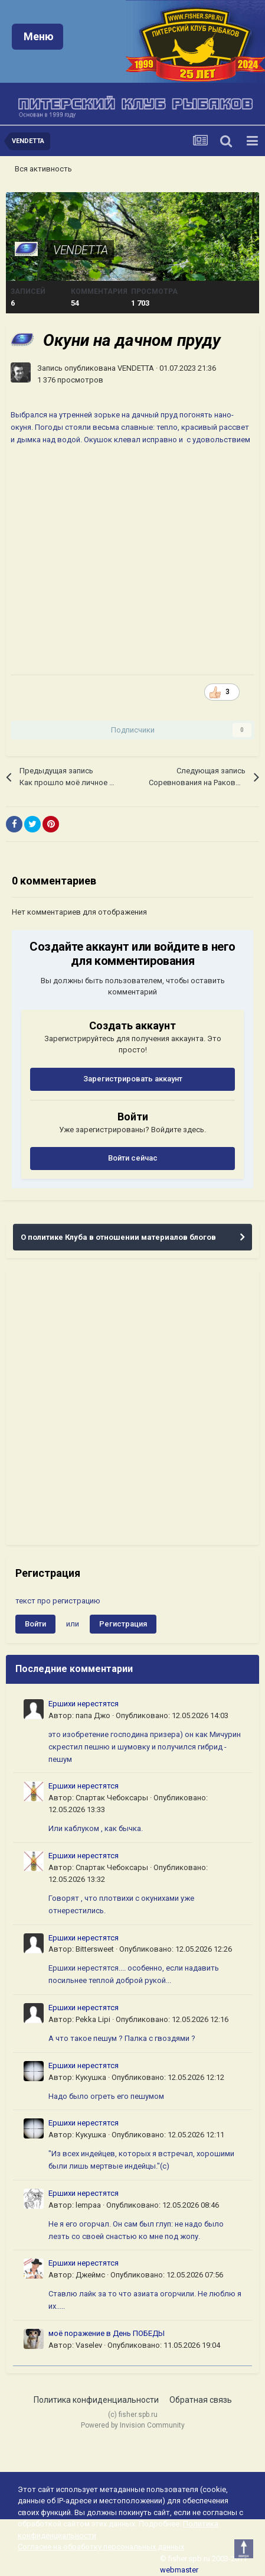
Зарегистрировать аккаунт (132, 1078)
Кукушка (91, 2077)
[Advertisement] (132, 1407)
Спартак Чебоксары (112, 1797)
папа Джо (93, 1715)
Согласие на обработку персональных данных (101, 2546)
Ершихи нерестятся (83, 1703)
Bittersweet (95, 1949)
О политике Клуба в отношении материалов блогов (118, 1237)
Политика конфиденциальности (96, 2400)
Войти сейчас (133, 1157)
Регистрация (123, 1623)
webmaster (179, 2569)
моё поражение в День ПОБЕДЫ (106, 2333)
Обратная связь (200, 2400)
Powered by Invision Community (133, 2425)
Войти (35, 1623)
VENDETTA (80, 250)
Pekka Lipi (93, 2019)
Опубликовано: (172, 1715)
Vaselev (89, 2345)
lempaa (88, 2205)
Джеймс (90, 2274)
